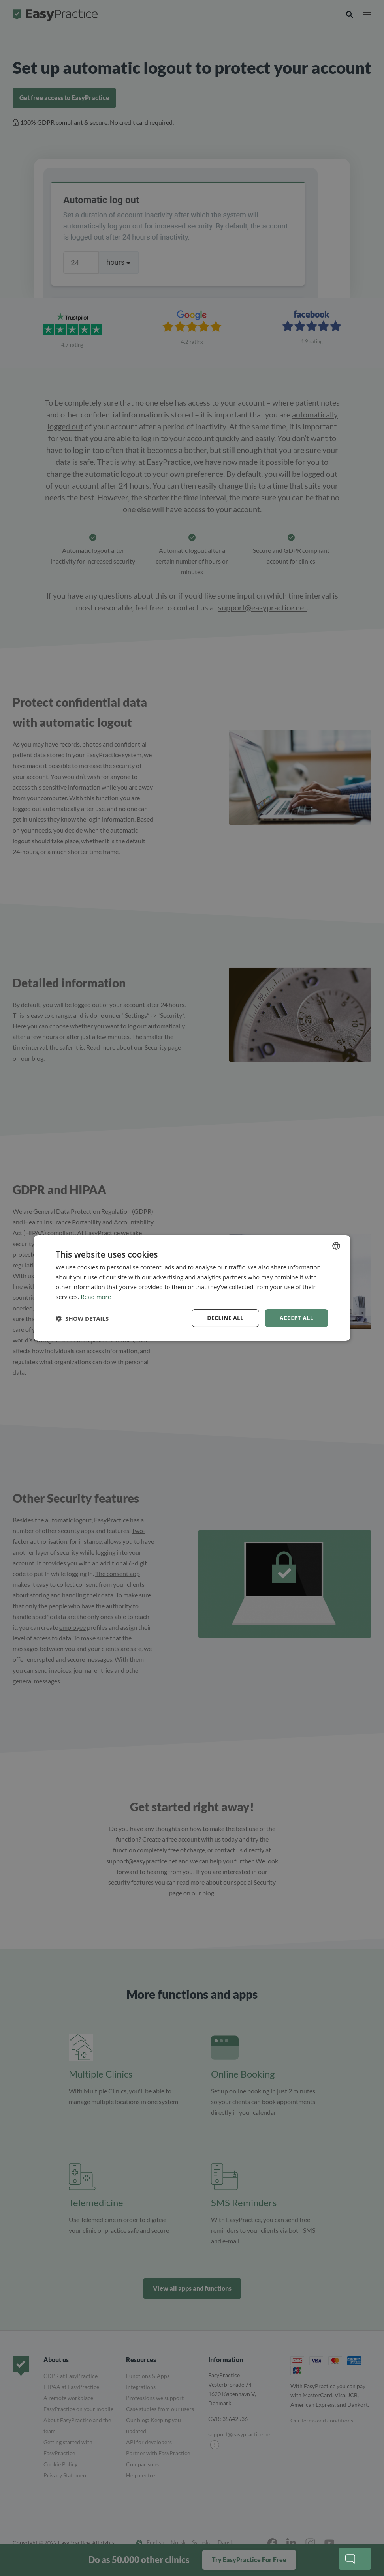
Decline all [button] (225, 1318)
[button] (82, 1318)
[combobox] (336, 1246)
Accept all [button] (296, 1318)
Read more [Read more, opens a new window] (96, 1297)
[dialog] (192, 1288)
